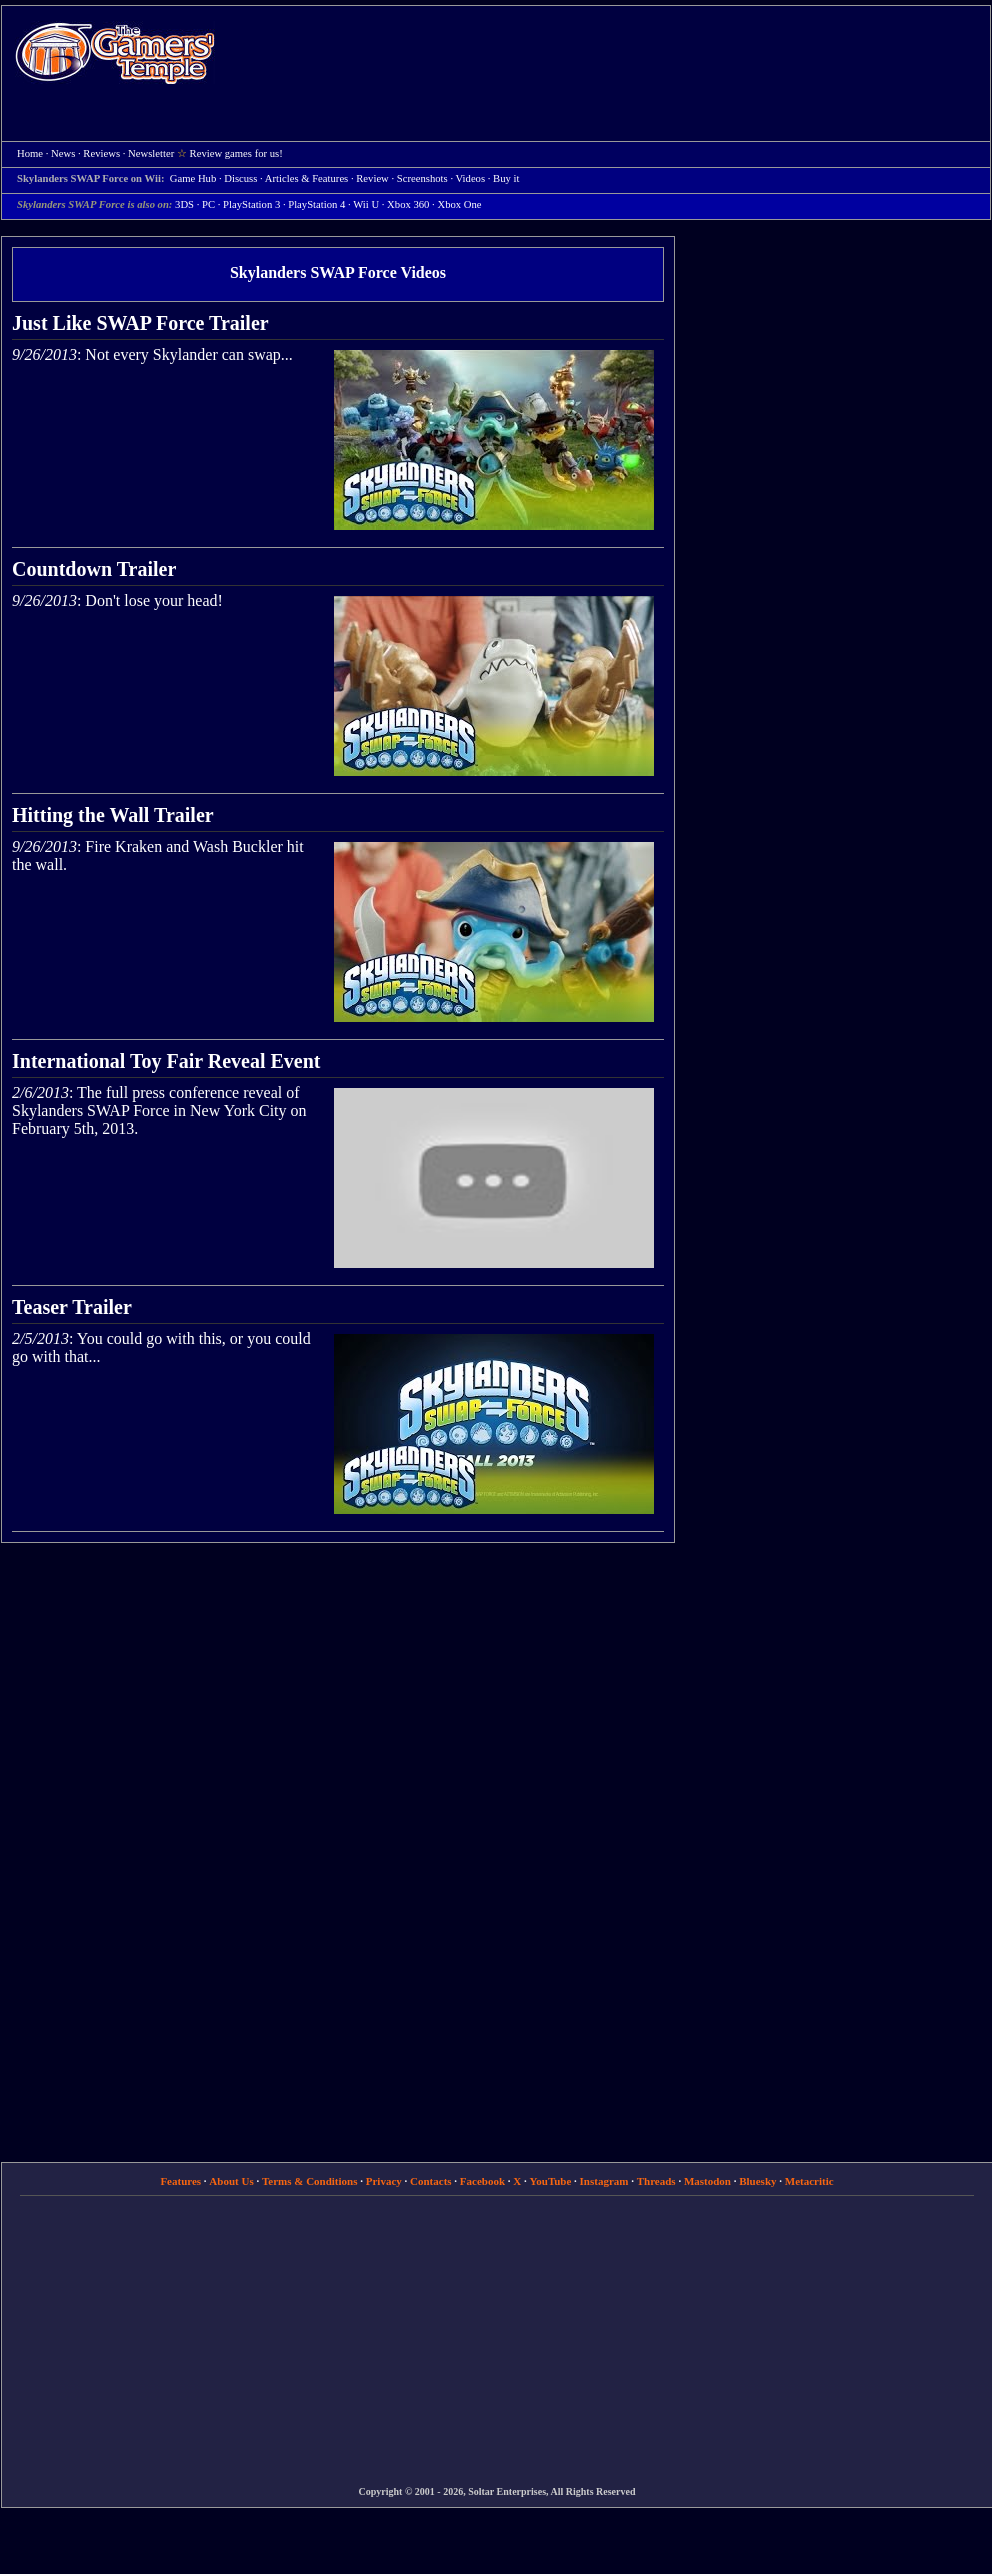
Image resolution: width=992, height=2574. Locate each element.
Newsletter (151, 153)
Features (180, 2181)
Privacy (384, 2181)
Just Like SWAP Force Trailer (140, 323)
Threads (656, 2181)
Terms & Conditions (310, 2181)
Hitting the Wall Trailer (113, 815)
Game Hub (193, 178)
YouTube (551, 2181)
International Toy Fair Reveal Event (166, 1061)
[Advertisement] (455, 151)
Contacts (431, 2181)
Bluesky (757, 2181)
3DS (184, 204)
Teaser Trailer (72, 1307)
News (63, 153)
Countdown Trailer (94, 569)
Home (115, 52)
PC (208, 204)
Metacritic (809, 2181)
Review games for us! (236, 153)
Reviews (101, 153)
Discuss (240, 178)
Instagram (604, 2181)
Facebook (482, 2181)
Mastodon (707, 2181)
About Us (231, 2181)
